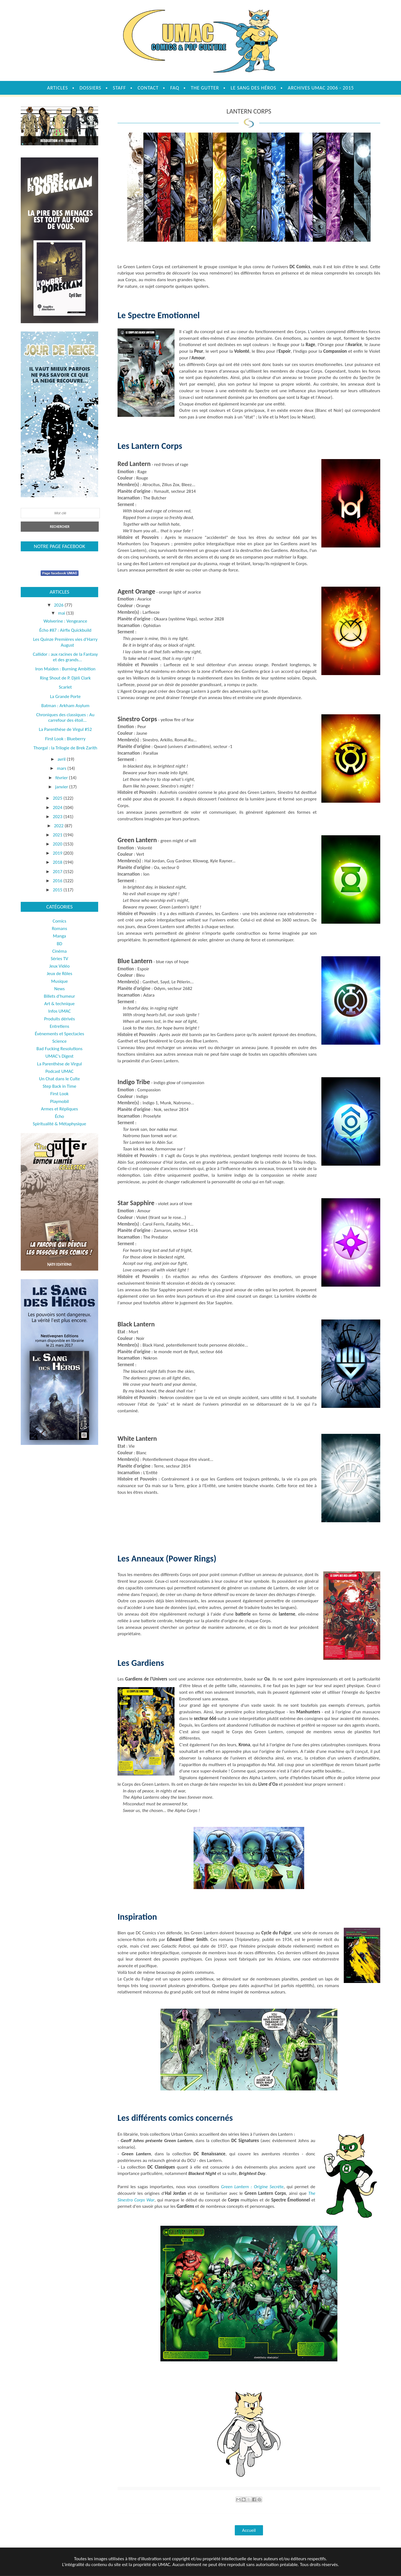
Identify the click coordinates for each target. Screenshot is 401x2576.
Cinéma (59, 951)
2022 (59, 826)
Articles (57, 88)
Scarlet (65, 687)
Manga (59, 936)
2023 (58, 817)
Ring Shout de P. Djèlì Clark (65, 678)
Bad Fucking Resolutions (59, 1049)
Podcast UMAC (59, 1071)
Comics (59, 921)
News (59, 989)
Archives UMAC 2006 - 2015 (321, 88)
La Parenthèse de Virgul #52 (65, 729)
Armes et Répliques (59, 1109)
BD (59, 944)
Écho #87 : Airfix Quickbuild (65, 630)
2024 (58, 807)
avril (62, 759)
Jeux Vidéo (59, 966)
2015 (58, 890)
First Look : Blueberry (65, 739)
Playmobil (59, 1101)
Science (59, 1041)
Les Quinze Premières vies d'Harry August (65, 642)
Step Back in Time (59, 1086)
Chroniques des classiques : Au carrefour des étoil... (65, 717)
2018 (58, 862)
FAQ (174, 88)
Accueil (249, 2530)
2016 (58, 881)
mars (62, 768)
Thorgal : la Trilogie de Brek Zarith (65, 748)
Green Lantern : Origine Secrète (252, 2187)
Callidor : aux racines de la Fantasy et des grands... (65, 657)
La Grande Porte (65, 696)
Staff (119, 88)
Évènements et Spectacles (59, 1034)
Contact (147, 88)
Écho (59, 1116)
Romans (59, 928)
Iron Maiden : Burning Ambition (65, 669)
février (62, 778)
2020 (58, 844)
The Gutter (205, 88)
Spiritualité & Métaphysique (59, 1124)
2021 (58, 835)
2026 (59, 605)
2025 (58, 798)
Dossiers (90, 88)
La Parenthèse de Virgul (59, 1064)
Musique (59, 981)
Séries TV (59, 959)
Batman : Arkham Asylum (65, 705)
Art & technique (59, 1004)
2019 (58, 853)
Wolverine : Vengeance (65, 621)
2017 (58, 872)
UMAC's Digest (59, 1056)
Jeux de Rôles (59, 973)
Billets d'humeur (59, 996)
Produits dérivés (59, 1019)
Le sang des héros (253, 88)
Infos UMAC (59, 1011)
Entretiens (59, 1026)
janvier (62, 787)
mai (62, 613)
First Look (59, 1094)
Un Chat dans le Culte (59, 1079)
